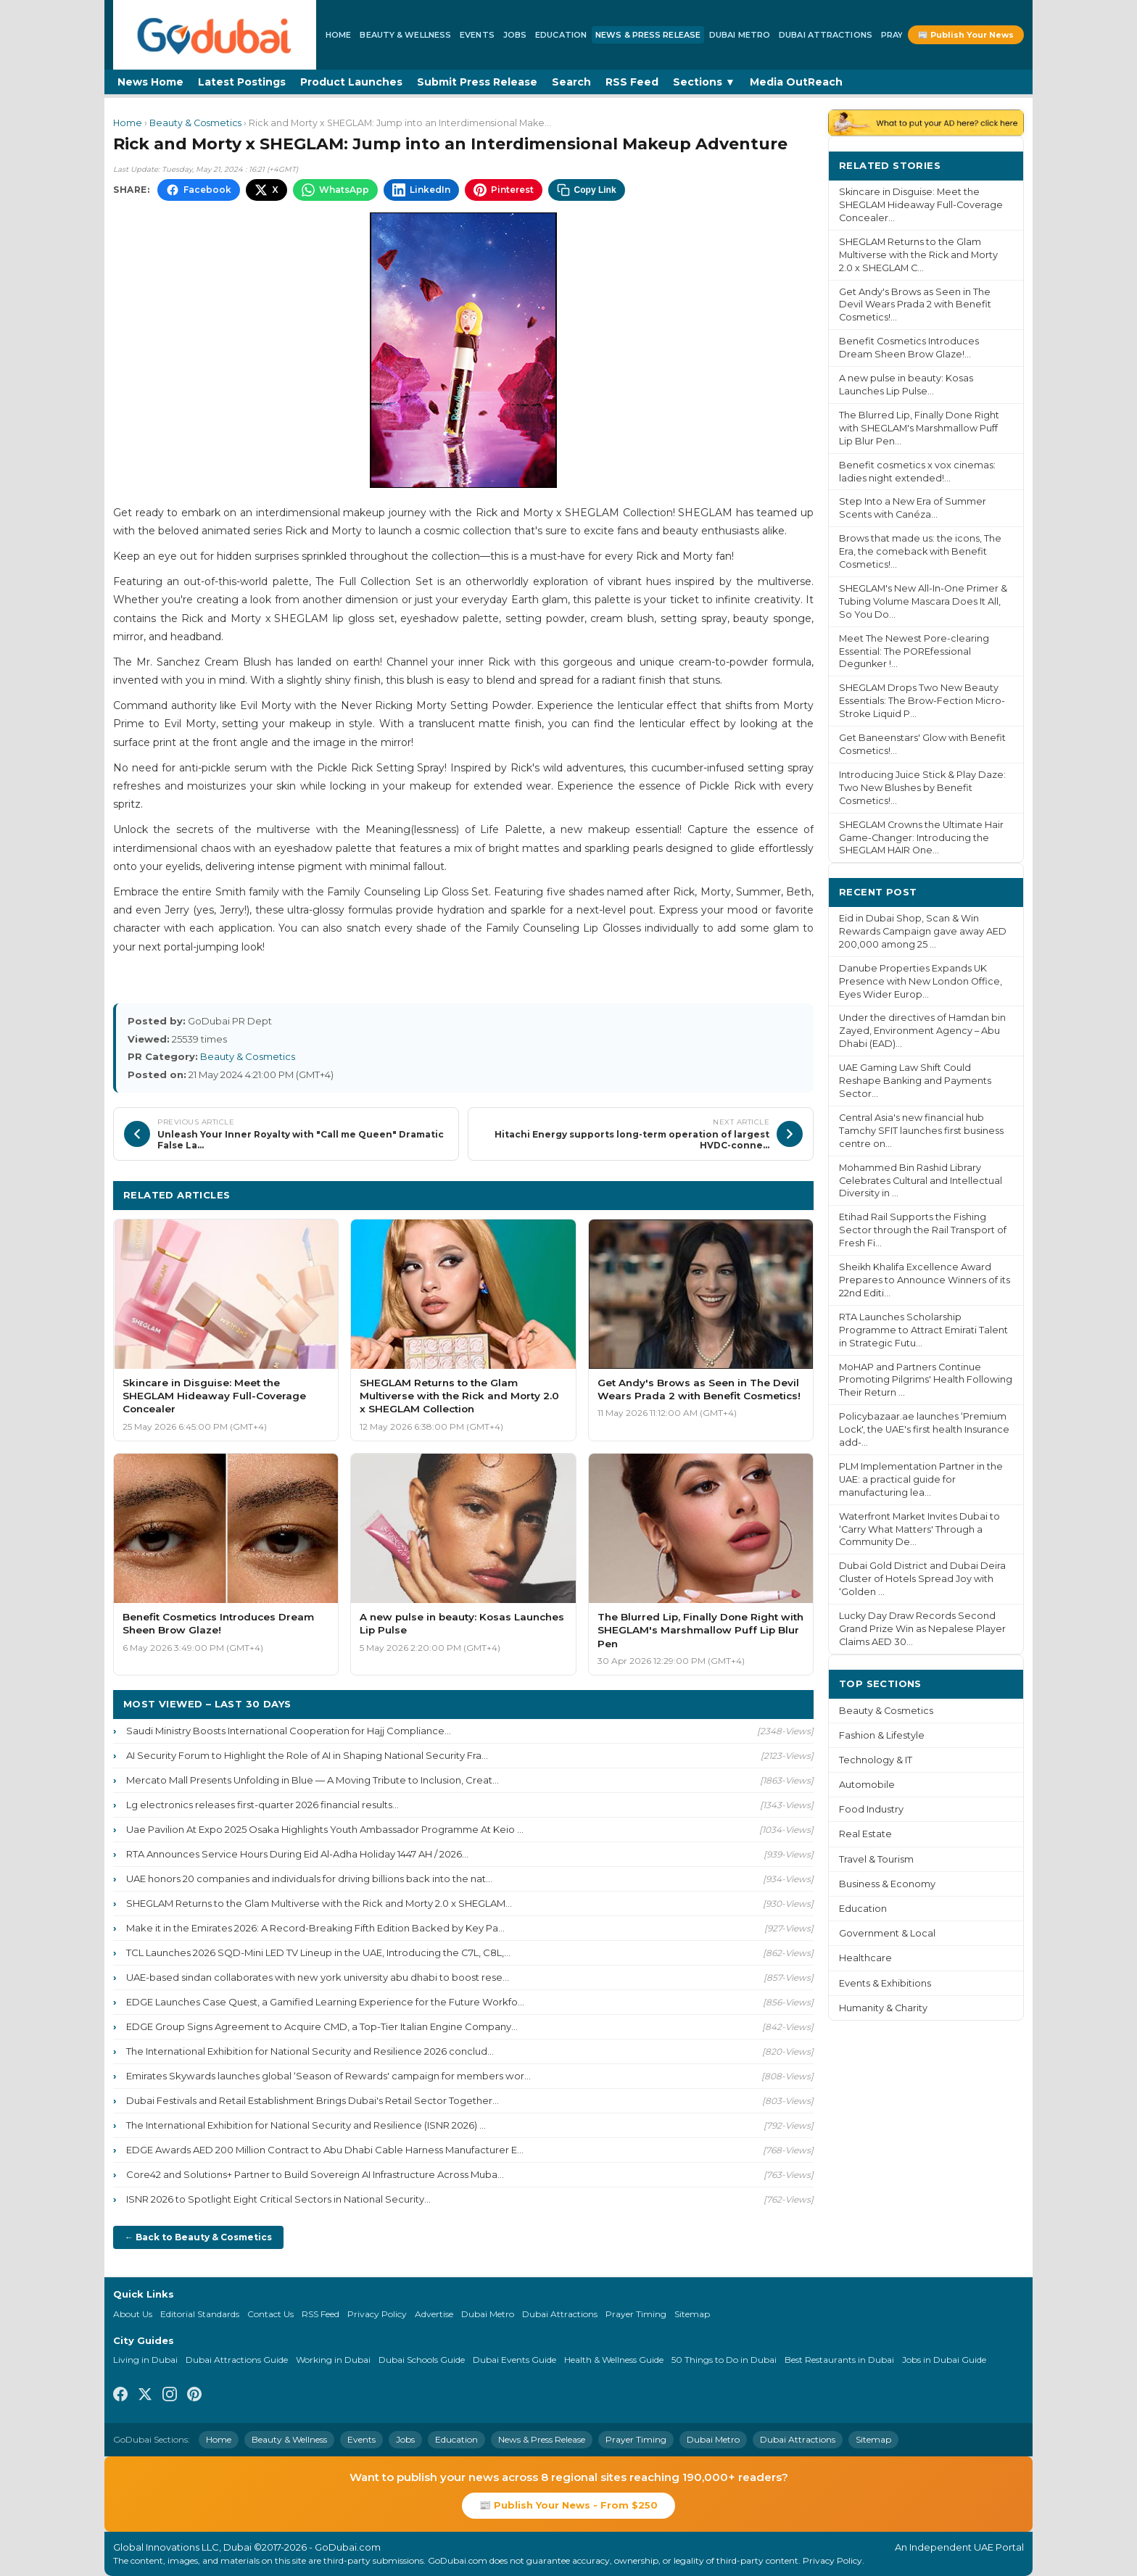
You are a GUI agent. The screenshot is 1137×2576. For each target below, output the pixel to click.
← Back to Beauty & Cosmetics (198, 2237)
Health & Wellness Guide (613, 2359)
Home (338, 35)
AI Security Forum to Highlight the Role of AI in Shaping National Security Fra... (307, 1755)
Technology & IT (875, 1760)
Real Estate (865, 1834)
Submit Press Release (477, 81)
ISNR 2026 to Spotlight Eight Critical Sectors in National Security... (278, 2199)
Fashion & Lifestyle (882, 1735)
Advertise (434, 2313)
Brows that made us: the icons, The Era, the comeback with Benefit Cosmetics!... (920, 551)
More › (995, 165)
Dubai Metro (739, 35)
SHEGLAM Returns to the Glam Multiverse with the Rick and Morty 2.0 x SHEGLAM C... (918, 254)
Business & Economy (887, 1884)
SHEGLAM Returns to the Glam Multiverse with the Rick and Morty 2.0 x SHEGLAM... (319, 1903)
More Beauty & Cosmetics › (733, 1194)
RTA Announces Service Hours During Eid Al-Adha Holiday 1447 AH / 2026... (297, 1854)
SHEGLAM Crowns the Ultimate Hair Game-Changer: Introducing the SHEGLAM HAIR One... (921, 837)
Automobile (867, 1784)
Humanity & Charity (883, 2008)
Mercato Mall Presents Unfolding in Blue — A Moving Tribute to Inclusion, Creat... (312, 1780)
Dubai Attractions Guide (237, 2359)
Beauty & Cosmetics (195, 122)
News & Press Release (647, 35)
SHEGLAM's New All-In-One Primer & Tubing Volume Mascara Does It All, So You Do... (923, 601)
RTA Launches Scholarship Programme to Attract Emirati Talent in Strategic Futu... (923, 1330)
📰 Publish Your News (966, 35)
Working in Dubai (333, 2359)
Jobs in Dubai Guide (944, 2359)
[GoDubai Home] (214, 35)
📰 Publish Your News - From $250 (568, 2505)
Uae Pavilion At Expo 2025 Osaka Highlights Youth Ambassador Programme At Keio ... (325, 1829)
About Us (132, 2313)
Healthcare (865, 1957)
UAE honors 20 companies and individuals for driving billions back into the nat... (309, 1878)
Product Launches (351, 81)
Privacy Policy (377, 2313)
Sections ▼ (704, 81)
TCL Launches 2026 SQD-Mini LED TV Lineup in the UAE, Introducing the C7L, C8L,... (318, 1952)
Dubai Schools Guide (422, 2359)
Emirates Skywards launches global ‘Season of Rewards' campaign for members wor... (328, 2076)
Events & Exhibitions (885, 1983)
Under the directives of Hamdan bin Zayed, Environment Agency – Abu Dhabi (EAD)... (922, 1030)
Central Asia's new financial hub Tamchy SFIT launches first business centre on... (921, 1130)
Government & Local (887, 1933)
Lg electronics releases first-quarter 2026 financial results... (262, 1804)
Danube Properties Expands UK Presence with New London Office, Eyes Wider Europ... (920, 981)
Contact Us (270, 2313)
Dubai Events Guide (514, 2359)
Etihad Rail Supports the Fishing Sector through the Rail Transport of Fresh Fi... (922, 1230)
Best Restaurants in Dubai (839, 2359)
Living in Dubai (145, 2359)
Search (571, 81)
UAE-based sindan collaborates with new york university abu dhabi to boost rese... (317, 1977)
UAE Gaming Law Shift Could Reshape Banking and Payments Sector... (915, 1080)
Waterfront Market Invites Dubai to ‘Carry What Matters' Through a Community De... (919, 1529)
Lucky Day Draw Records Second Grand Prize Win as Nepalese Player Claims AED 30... (922, 1628)
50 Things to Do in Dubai (724, 2359)
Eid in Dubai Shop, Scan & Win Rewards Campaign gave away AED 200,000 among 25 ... (922, 931)
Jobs (514, 35)
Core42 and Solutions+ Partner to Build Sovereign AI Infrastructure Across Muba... (315, 2174)
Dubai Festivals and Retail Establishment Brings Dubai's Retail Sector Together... (312, 2100)
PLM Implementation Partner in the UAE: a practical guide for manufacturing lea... (921, 1479)
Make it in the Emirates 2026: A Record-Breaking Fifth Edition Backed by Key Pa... (315, 1928)
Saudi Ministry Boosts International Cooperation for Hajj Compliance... (288, 1730)
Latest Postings (242, 81)
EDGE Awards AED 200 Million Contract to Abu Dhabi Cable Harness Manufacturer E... (325, 2149)
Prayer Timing (635, 2313)
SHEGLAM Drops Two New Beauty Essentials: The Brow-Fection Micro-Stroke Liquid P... (922, 700)
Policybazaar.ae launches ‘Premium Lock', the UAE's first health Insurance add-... (924, 1429)
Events (477, 35)
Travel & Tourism (876, 1859)
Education (561, 35)
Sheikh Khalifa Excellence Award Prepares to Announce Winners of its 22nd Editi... (924, 1280)
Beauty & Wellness (405, 35)
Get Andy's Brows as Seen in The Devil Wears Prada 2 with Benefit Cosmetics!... (915, 304)
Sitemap (692, 2313)
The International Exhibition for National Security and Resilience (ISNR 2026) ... (306, 2125)
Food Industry (871, 1809)
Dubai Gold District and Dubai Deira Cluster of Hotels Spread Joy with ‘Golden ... (922, 1578)
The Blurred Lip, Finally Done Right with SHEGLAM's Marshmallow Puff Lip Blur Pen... (919, 428)
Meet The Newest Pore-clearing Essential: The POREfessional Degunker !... (914, 651)
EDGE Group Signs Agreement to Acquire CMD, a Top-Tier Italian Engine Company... (322, 2026)
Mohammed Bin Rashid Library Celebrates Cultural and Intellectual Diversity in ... (920, 1180)
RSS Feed (631, 81)
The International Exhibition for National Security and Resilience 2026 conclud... (310, 2051)
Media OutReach (796, 81)
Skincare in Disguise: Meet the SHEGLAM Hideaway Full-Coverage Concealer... (921, 204)
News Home (150, 81)
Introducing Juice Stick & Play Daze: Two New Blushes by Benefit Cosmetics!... (922, 787)
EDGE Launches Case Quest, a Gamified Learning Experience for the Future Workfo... (325, 2002)
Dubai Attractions (825, 35)
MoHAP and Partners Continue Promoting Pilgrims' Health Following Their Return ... (925, 1380)
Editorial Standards (199, 2313)
